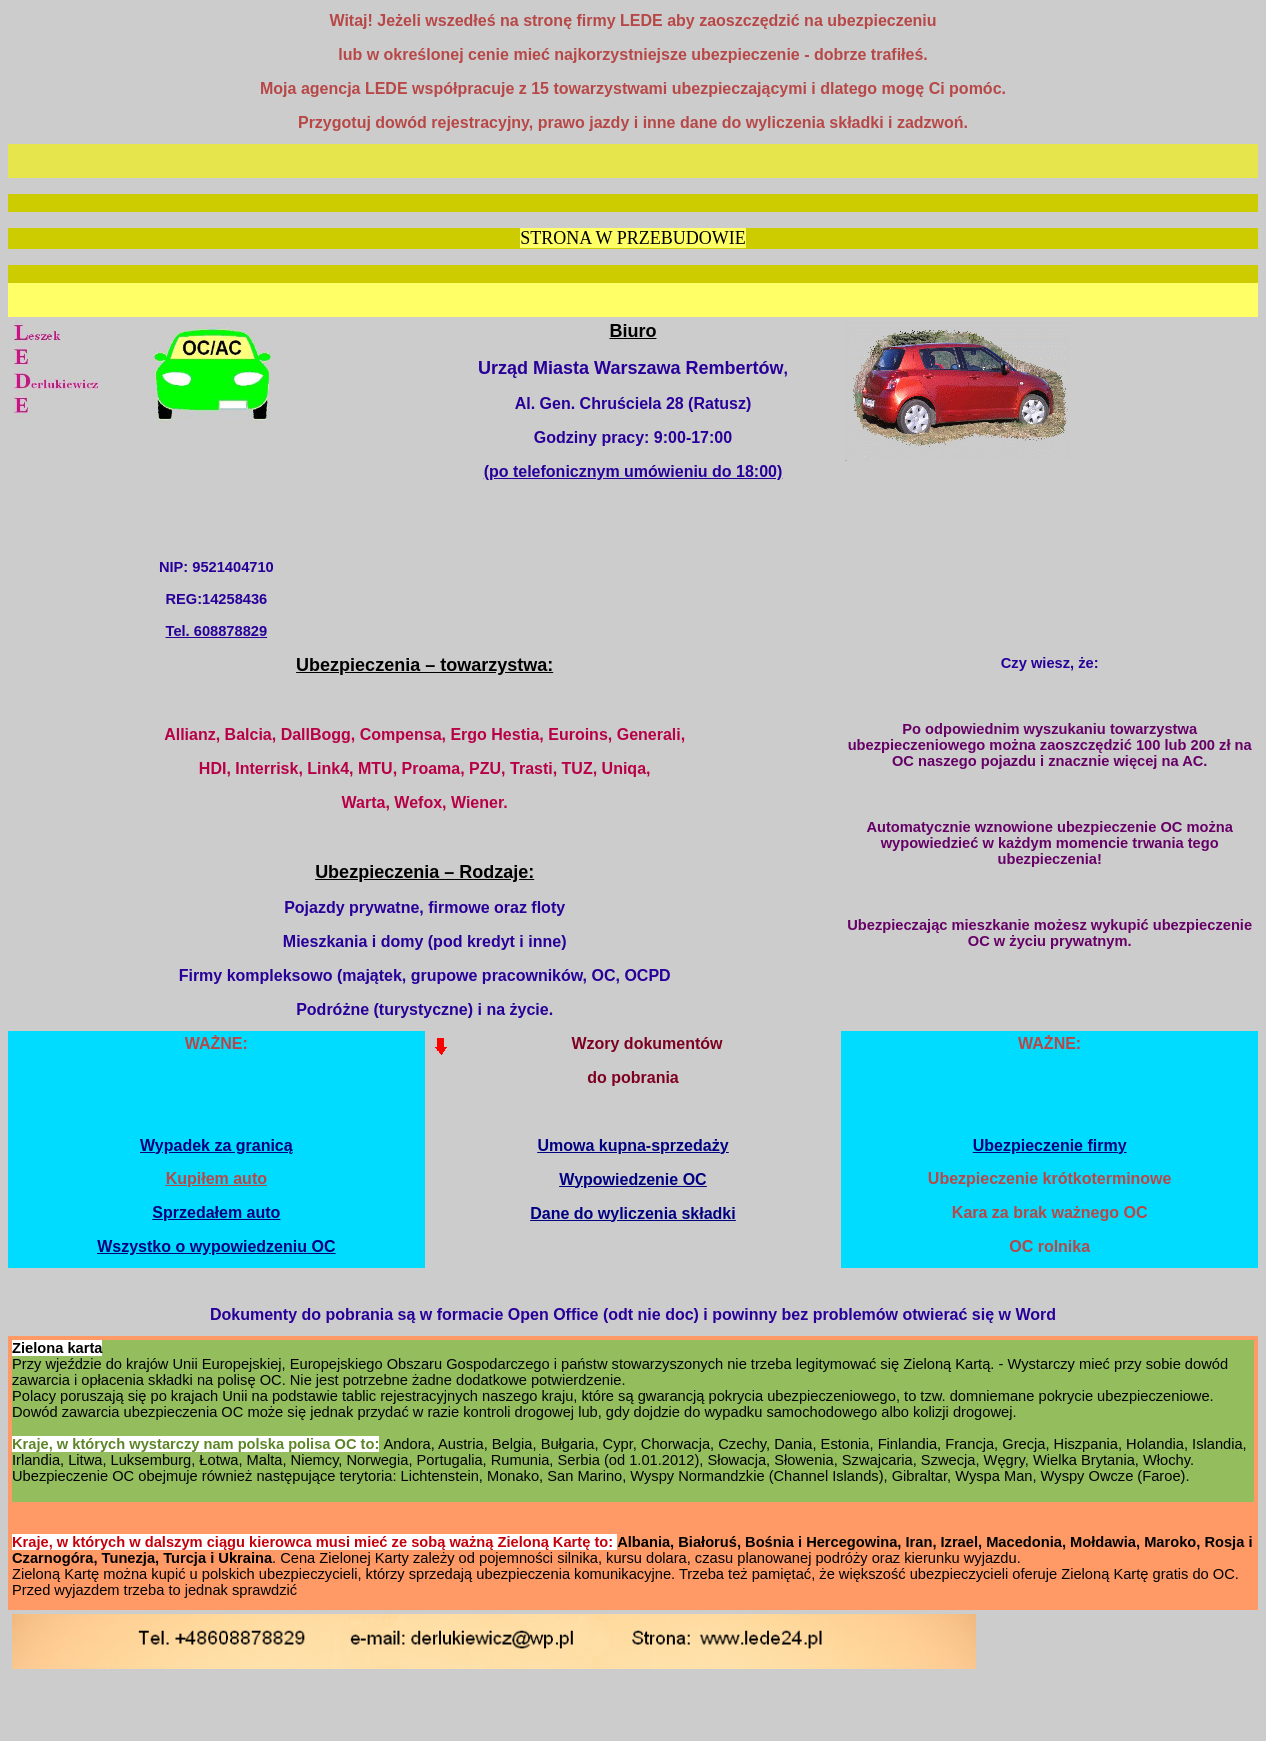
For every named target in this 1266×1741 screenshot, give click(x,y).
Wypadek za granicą (216, 1145)
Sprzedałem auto (216, 1212)
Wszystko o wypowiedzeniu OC (216, 1246)
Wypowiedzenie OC (632, 1179)
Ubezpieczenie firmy (1050, 1145)
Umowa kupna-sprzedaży (632, 1145)
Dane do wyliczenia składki (632, 1213)
